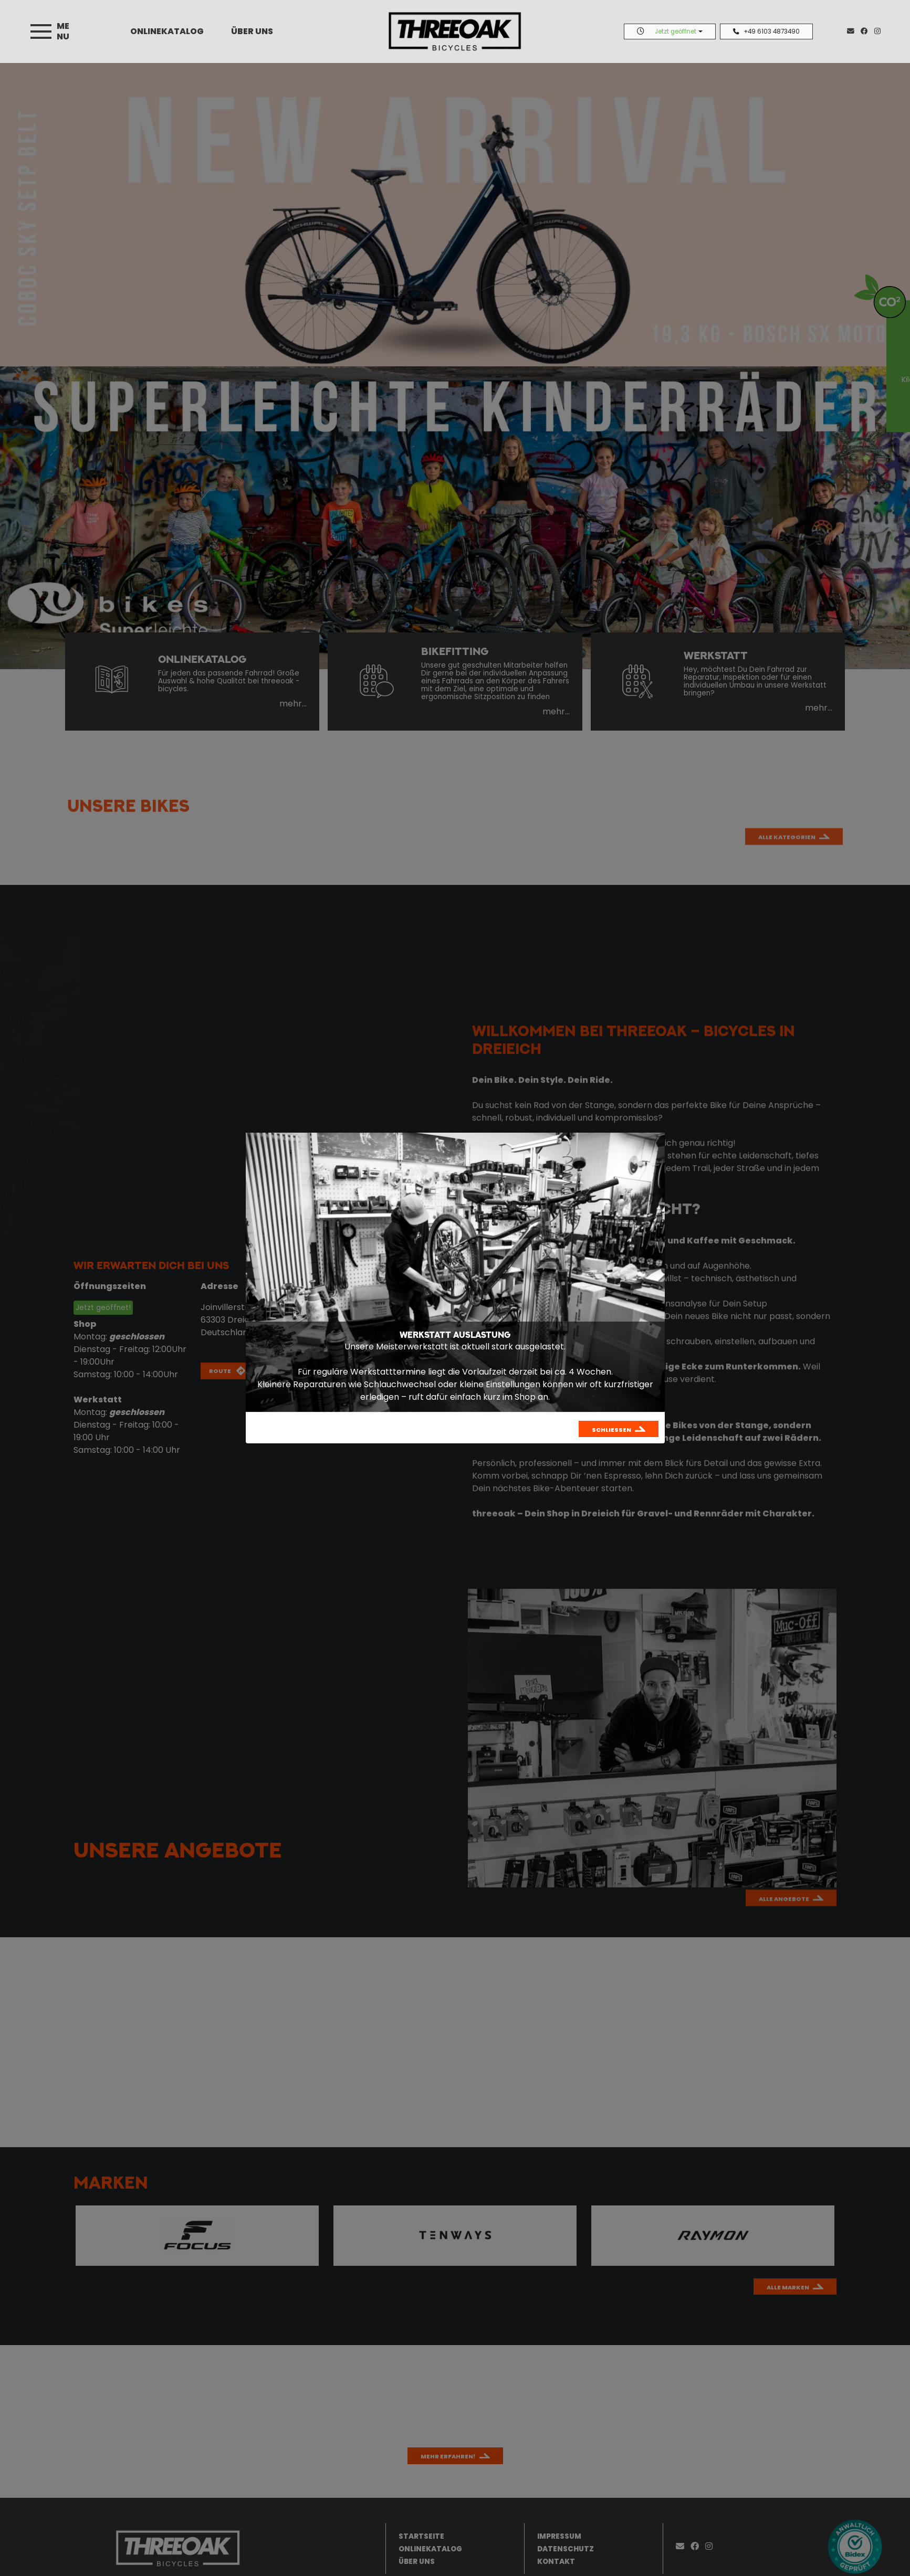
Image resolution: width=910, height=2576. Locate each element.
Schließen (611, 1430)
